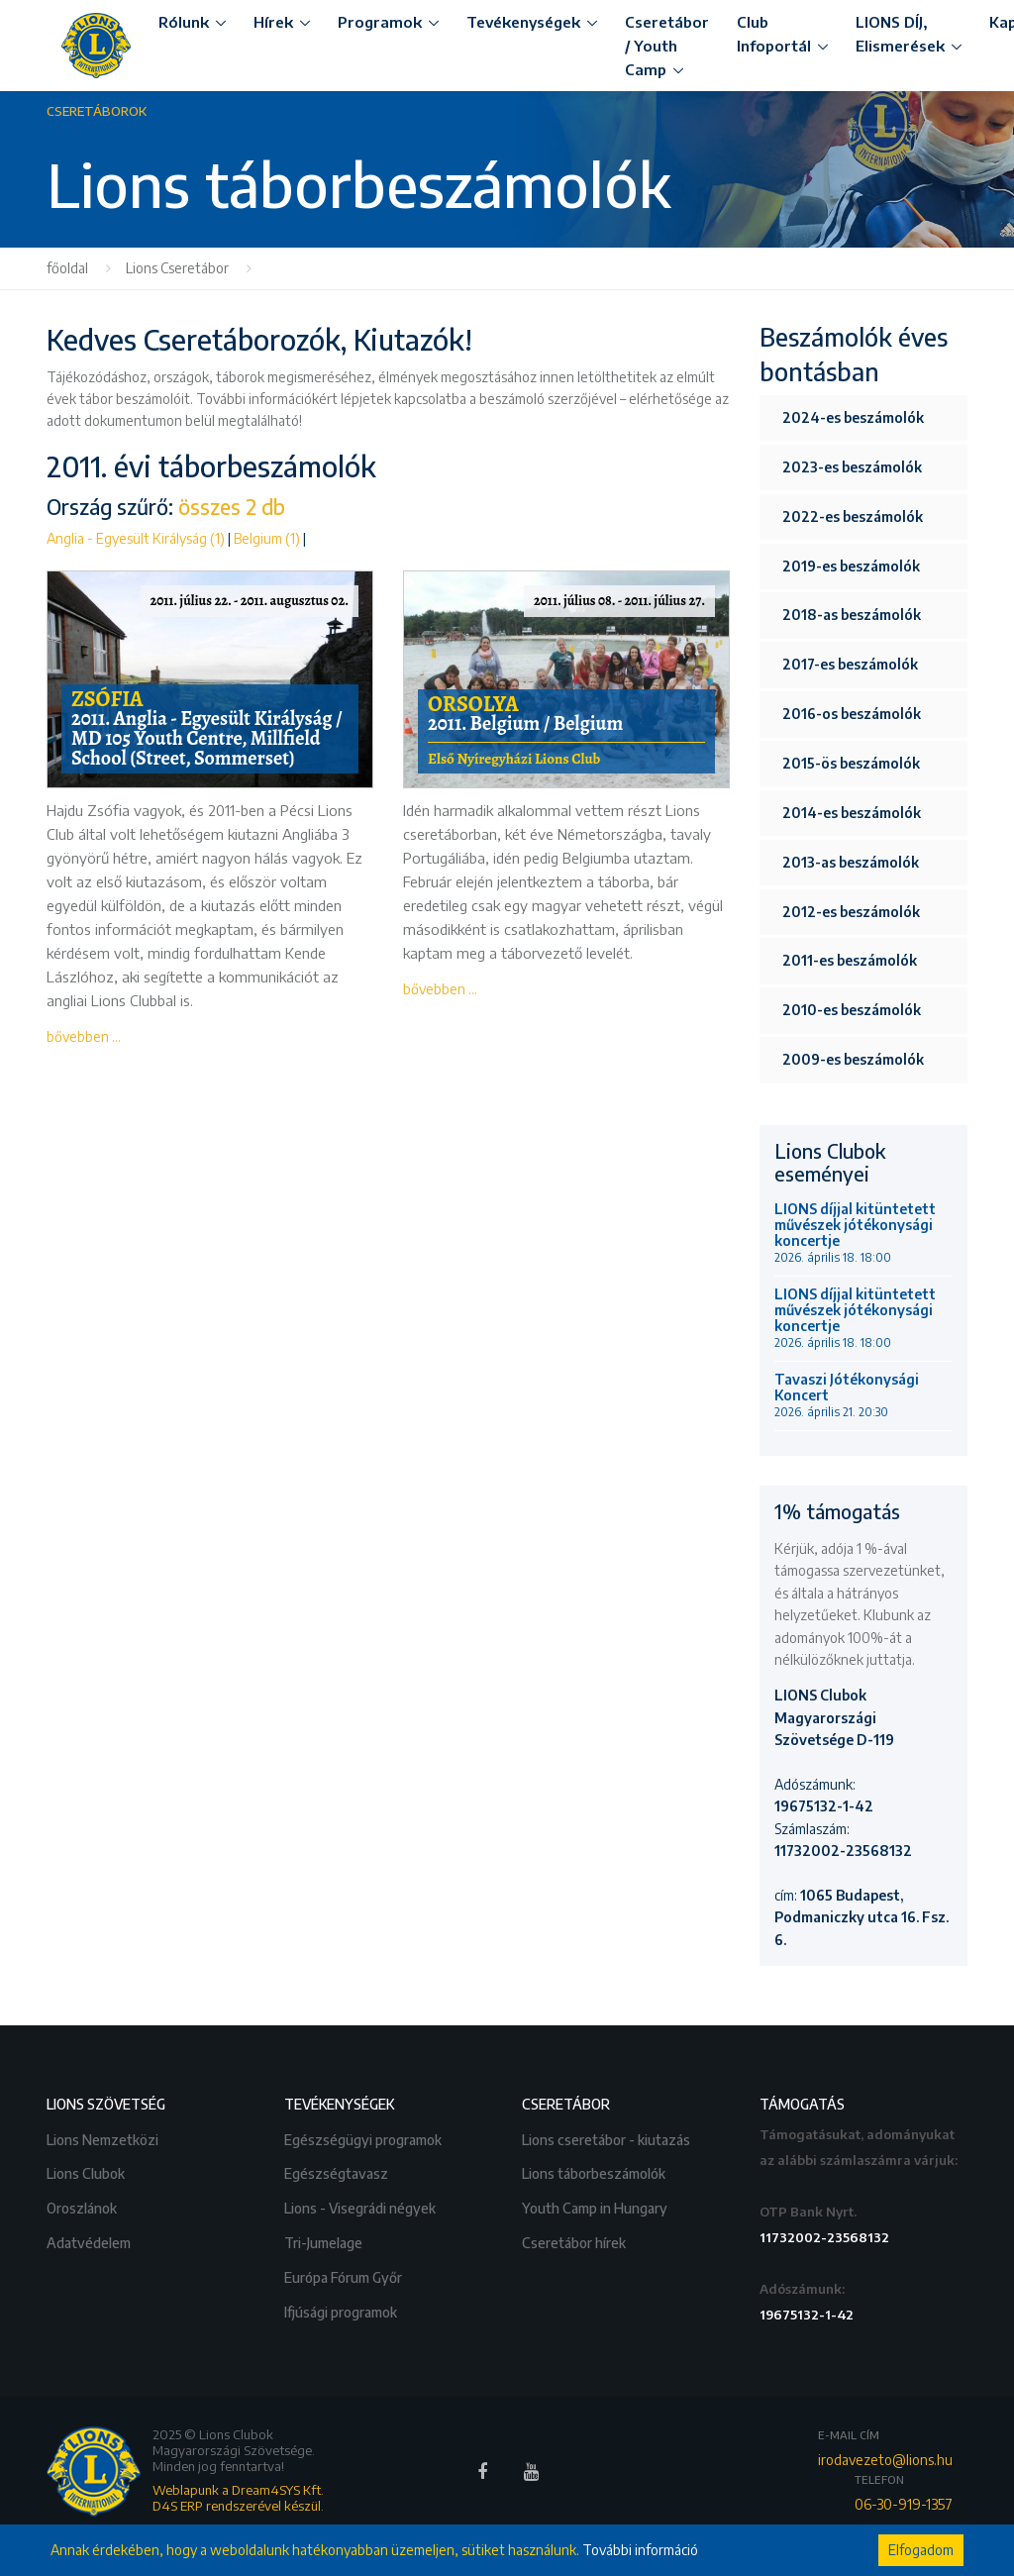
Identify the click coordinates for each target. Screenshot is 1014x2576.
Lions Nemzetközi (104, 2137)
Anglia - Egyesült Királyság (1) (136, 538)
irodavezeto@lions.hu (885, 2459)
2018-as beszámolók (851, 614)
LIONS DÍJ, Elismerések (900, 33)
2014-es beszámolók (851, 812)
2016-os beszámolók (851, 713)
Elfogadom (921, 2549)
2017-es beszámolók (850, 664)
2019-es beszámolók (851, 566)
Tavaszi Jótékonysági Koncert (846, 1395)
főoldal (67, 267)
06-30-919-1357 (904, 2504)
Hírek (273, 22)
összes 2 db (231, 506)
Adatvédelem (90, 2240)
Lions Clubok (87, 2171)
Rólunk (183, 22)
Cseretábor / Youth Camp (667, 45)
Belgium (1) (267, 538)
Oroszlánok (83, 2206)
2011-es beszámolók (849, 960)
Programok (380, 22)
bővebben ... (84, 1036)
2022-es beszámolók (852, 516)
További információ (640, 2549)
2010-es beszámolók (851, 1009)
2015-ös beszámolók (851, 763)
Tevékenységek (523, 22)
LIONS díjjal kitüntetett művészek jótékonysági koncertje (855, 1233)
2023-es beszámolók (852, 467)
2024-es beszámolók (853, 417)
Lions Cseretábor (177, 267)
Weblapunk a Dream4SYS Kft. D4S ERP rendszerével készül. (238, 2498)
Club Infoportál (774, 33)
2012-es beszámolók (851, 911)
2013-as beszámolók (850, 862)
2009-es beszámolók (853, 1059)
